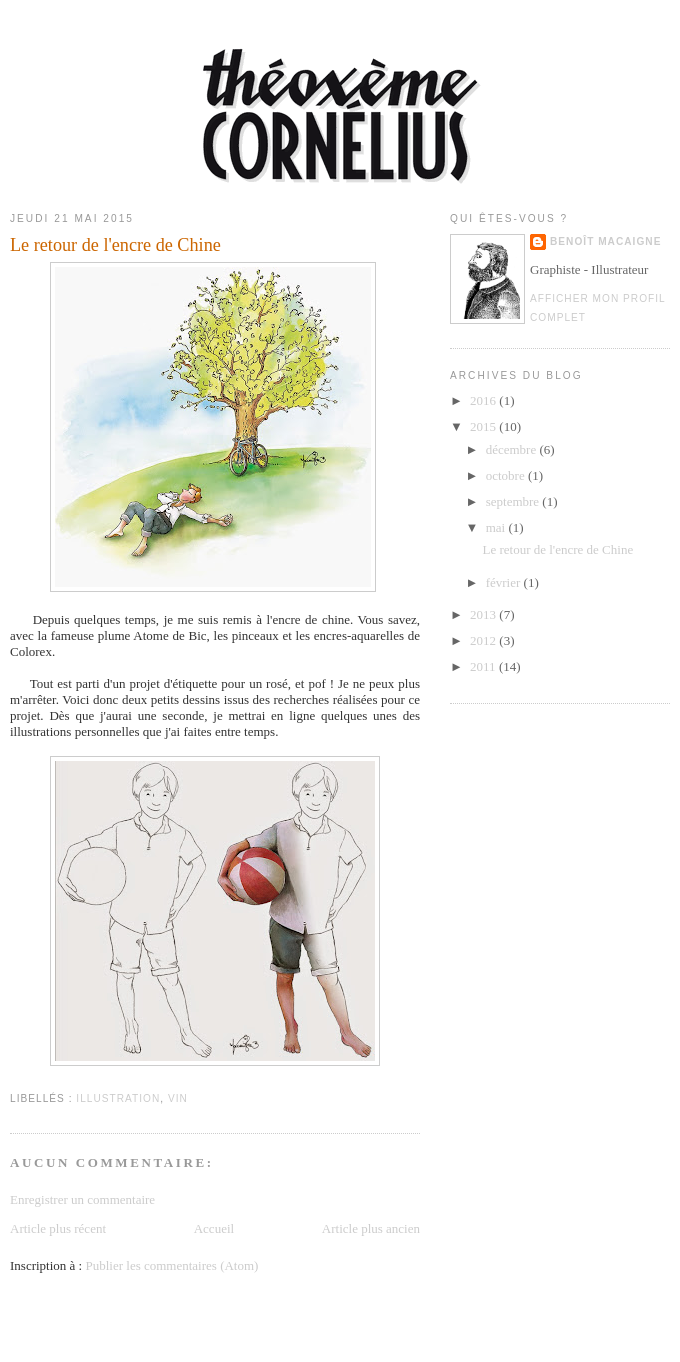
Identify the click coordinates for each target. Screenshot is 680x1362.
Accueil (214, 1228)
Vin (178, 1098)
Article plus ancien (371, 1228)
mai (497, 527)
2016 (484, 400)
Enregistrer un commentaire (82, 1199)
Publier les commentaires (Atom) (171, 1265)
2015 (484, 426)
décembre (513, 449)
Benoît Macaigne (605, 241)
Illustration (118, 1098)
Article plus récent (58, 1228)
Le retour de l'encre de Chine (557, 549)
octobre (507, 475)
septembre (514, 501)
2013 (484, 614)
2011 (484, 666)
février (505, 582)
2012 (484, 640)
